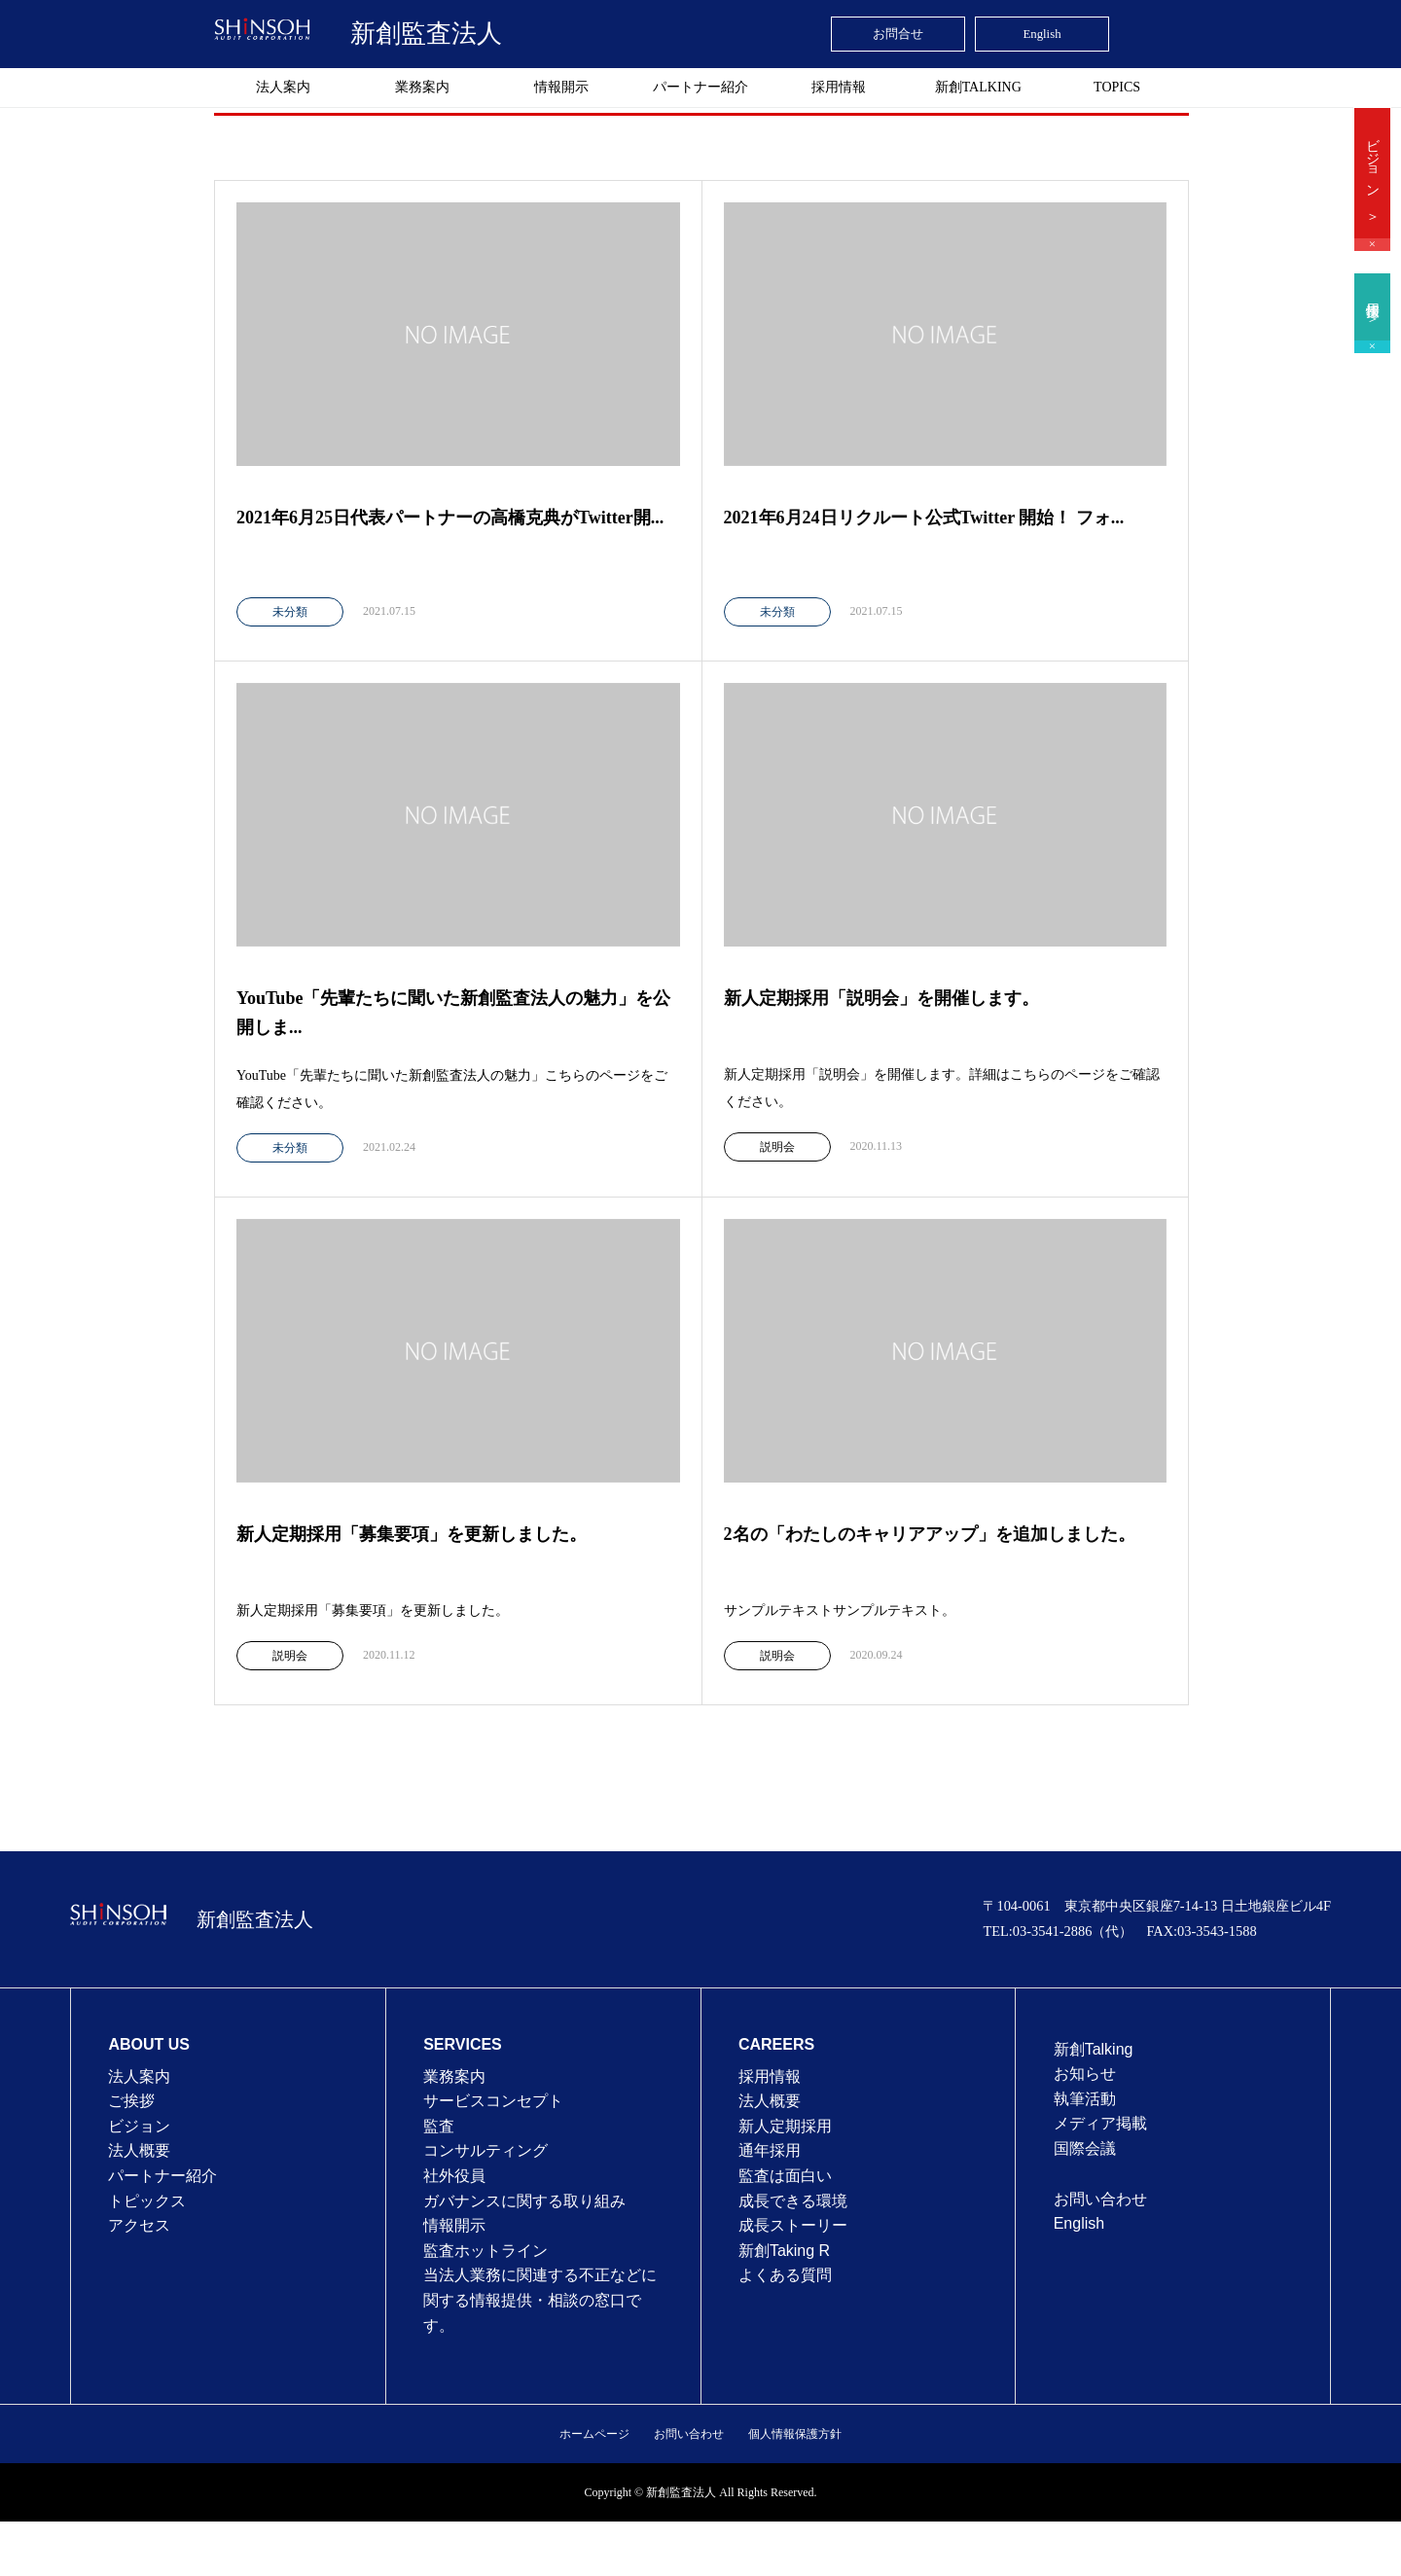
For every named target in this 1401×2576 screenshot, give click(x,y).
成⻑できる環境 (792, 2201)
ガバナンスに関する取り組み (524, 2201)
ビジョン (139, 2126)
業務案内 (422, 87)
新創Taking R (784, 2250)
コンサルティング (485, 2150)
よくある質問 (785, 2275)
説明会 (777, 1147)
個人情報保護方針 (795, 2434)
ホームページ (594, 2434)
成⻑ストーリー (792, 2225)
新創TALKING (978, 87)
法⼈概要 (769, 2101)
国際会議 (1085, 2148)
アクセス (139, 2225)
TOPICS (1117, 87)
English (1079, 2223)
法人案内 (283, 87)
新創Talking (1093, 2049)
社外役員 (454, 2175)
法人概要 (139, 2150)
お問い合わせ (1100, 2199)
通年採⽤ (769, 2150)
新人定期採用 (785, 2126)
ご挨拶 (131, 2101)
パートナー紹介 (700, 87)
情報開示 (561, 87)
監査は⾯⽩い (785, 2175)
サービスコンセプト (493, 2101)
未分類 (289, 612)
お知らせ (1085, 2073)
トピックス (147, 2201)
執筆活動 (1085, 2099)
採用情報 (838, 87)
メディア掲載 (1100, 2123)
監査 (438, 2126)
